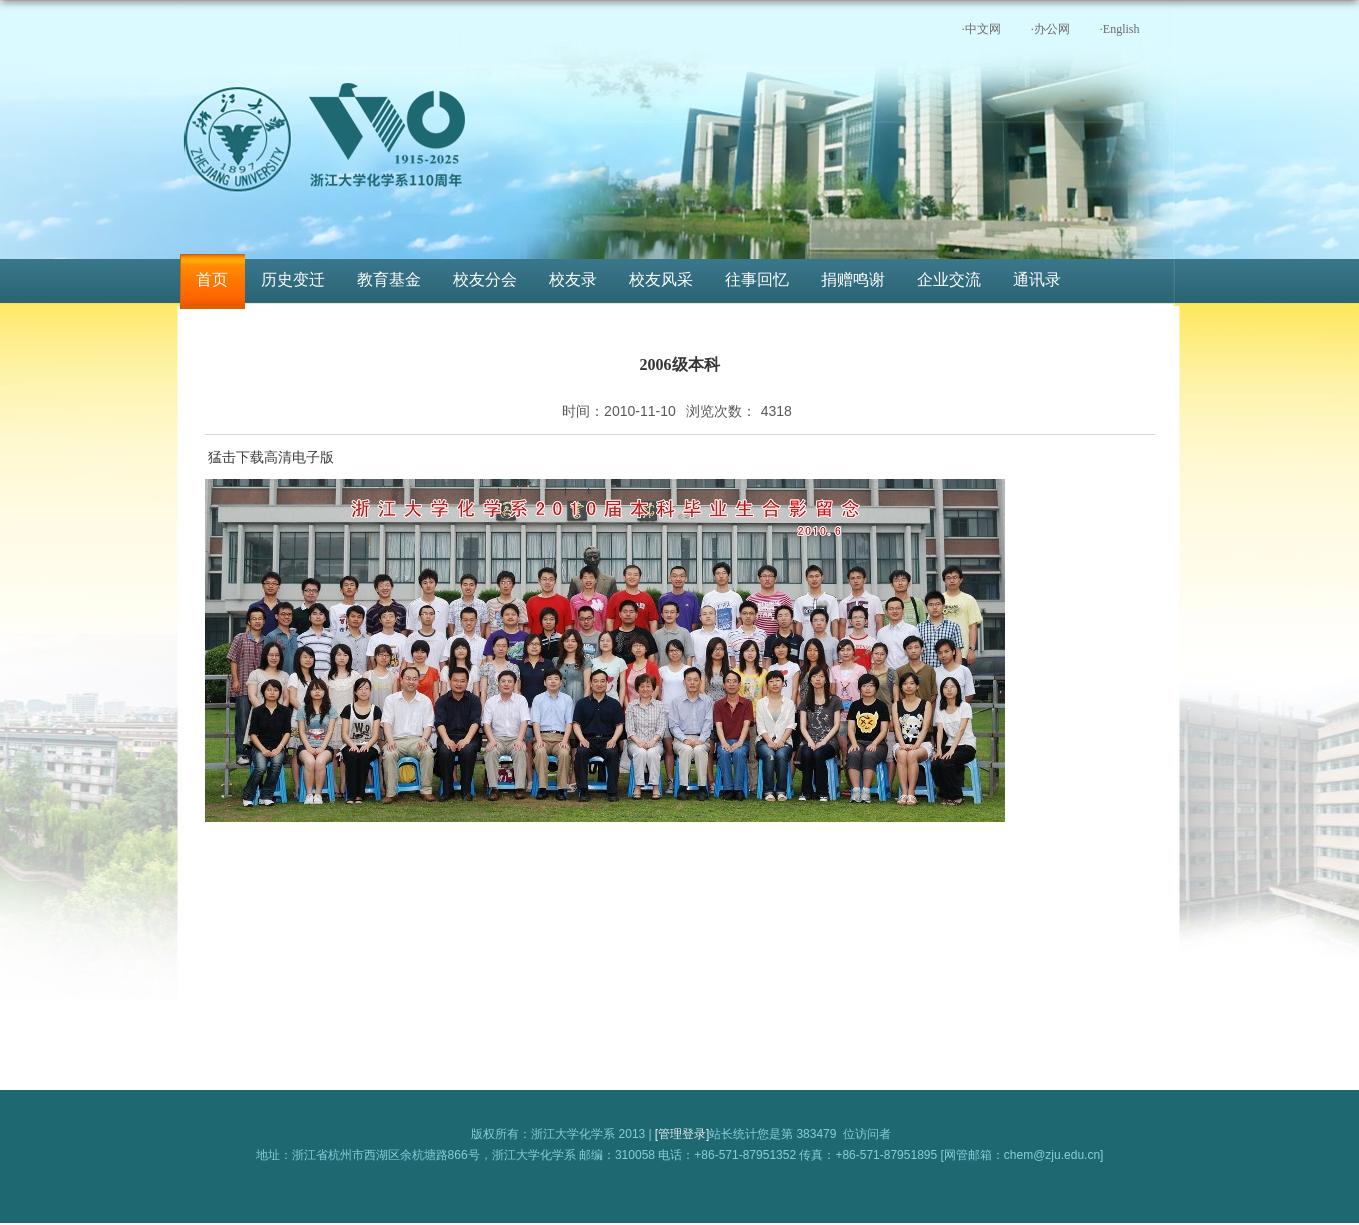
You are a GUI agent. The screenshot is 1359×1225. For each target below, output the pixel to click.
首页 (212, 279)
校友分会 (485, 279)
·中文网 (981, 29)
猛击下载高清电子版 (271, 457)
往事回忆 (757, 279)
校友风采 (661, 279)
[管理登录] (682, 1134)
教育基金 (389, 279)
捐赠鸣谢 (853, 279)
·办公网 (1050, 29)
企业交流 (949, 279)
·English (1120, 29)
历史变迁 (293, 279)
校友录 (573, 279)
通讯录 (1037, 279)
